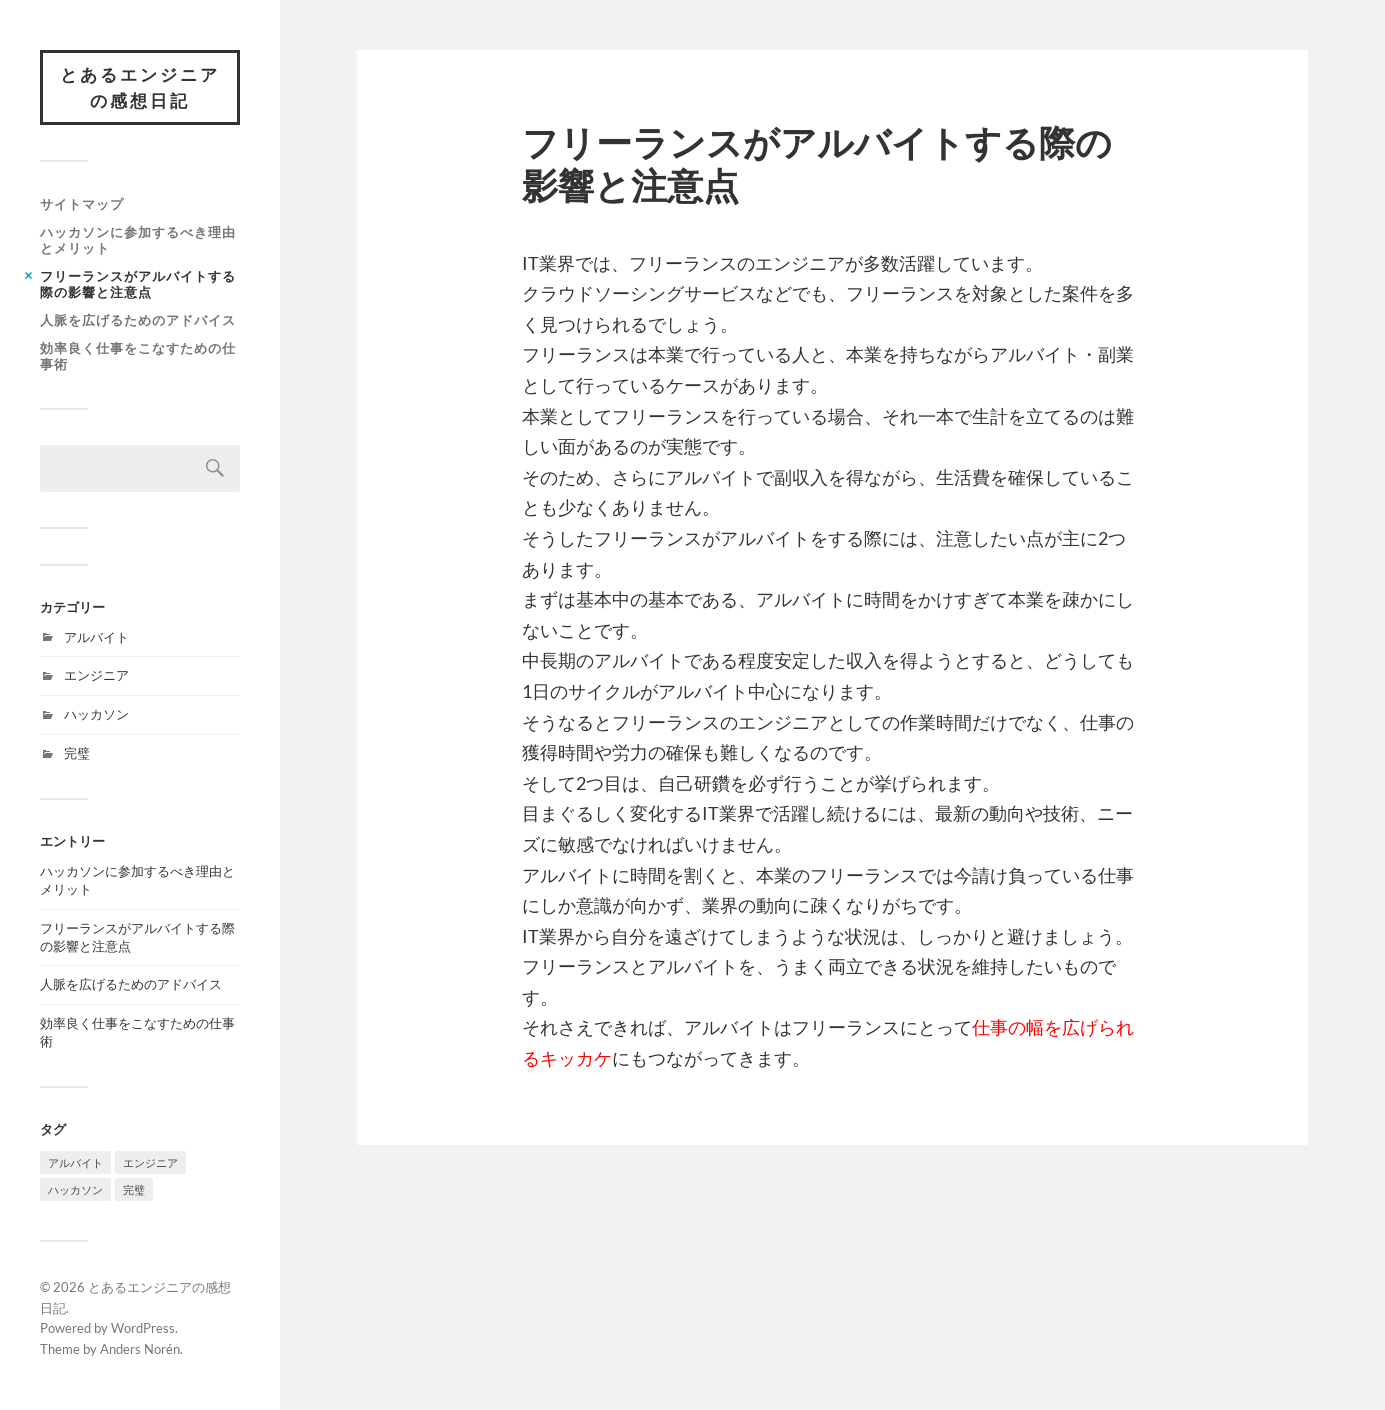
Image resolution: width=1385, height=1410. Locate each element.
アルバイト (96, 637)
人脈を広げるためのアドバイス (138, 320)
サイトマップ (82, 204)
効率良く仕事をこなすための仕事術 (138, 356)
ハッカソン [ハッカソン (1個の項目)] (75, 1189)
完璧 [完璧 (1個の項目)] (134, 1189)
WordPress (143, 1328)
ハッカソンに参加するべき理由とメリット (138, 240)
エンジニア (96, 675)
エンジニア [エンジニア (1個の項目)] (150, 1162)
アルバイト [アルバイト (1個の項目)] (75, 1162)
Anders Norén (140, 1349)
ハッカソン (96, 714)
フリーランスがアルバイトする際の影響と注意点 (138, 284)
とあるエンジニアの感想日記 (140, 87)
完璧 (77, 753)
